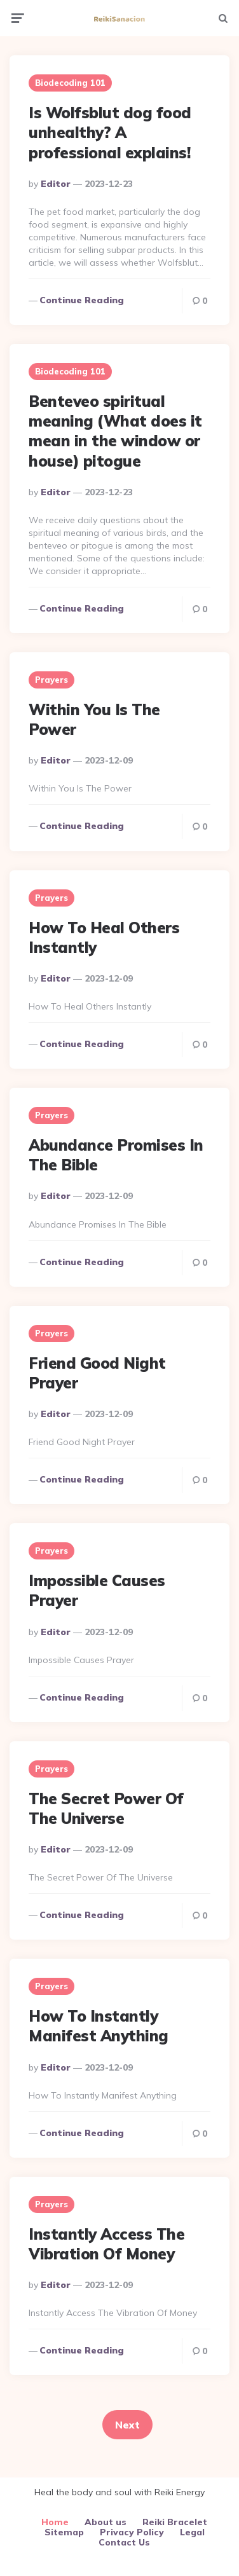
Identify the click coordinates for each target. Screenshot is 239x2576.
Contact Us (124, 2542)
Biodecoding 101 (70, 83)
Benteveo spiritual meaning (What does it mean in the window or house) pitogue (115, 431)
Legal (192, 2532)
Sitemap (64, 2532)
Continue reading (81, 300)
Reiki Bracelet (174, 2522)
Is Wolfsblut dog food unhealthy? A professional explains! (110, 132)
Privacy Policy (132, 2532)
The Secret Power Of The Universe (106, 1808)
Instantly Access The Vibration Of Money (106, 2243)
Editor (56, 184)
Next (127, 2424)
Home (55, 2522)
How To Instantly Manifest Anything (98, 2025)
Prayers (51, 680)
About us (105, 2522)
